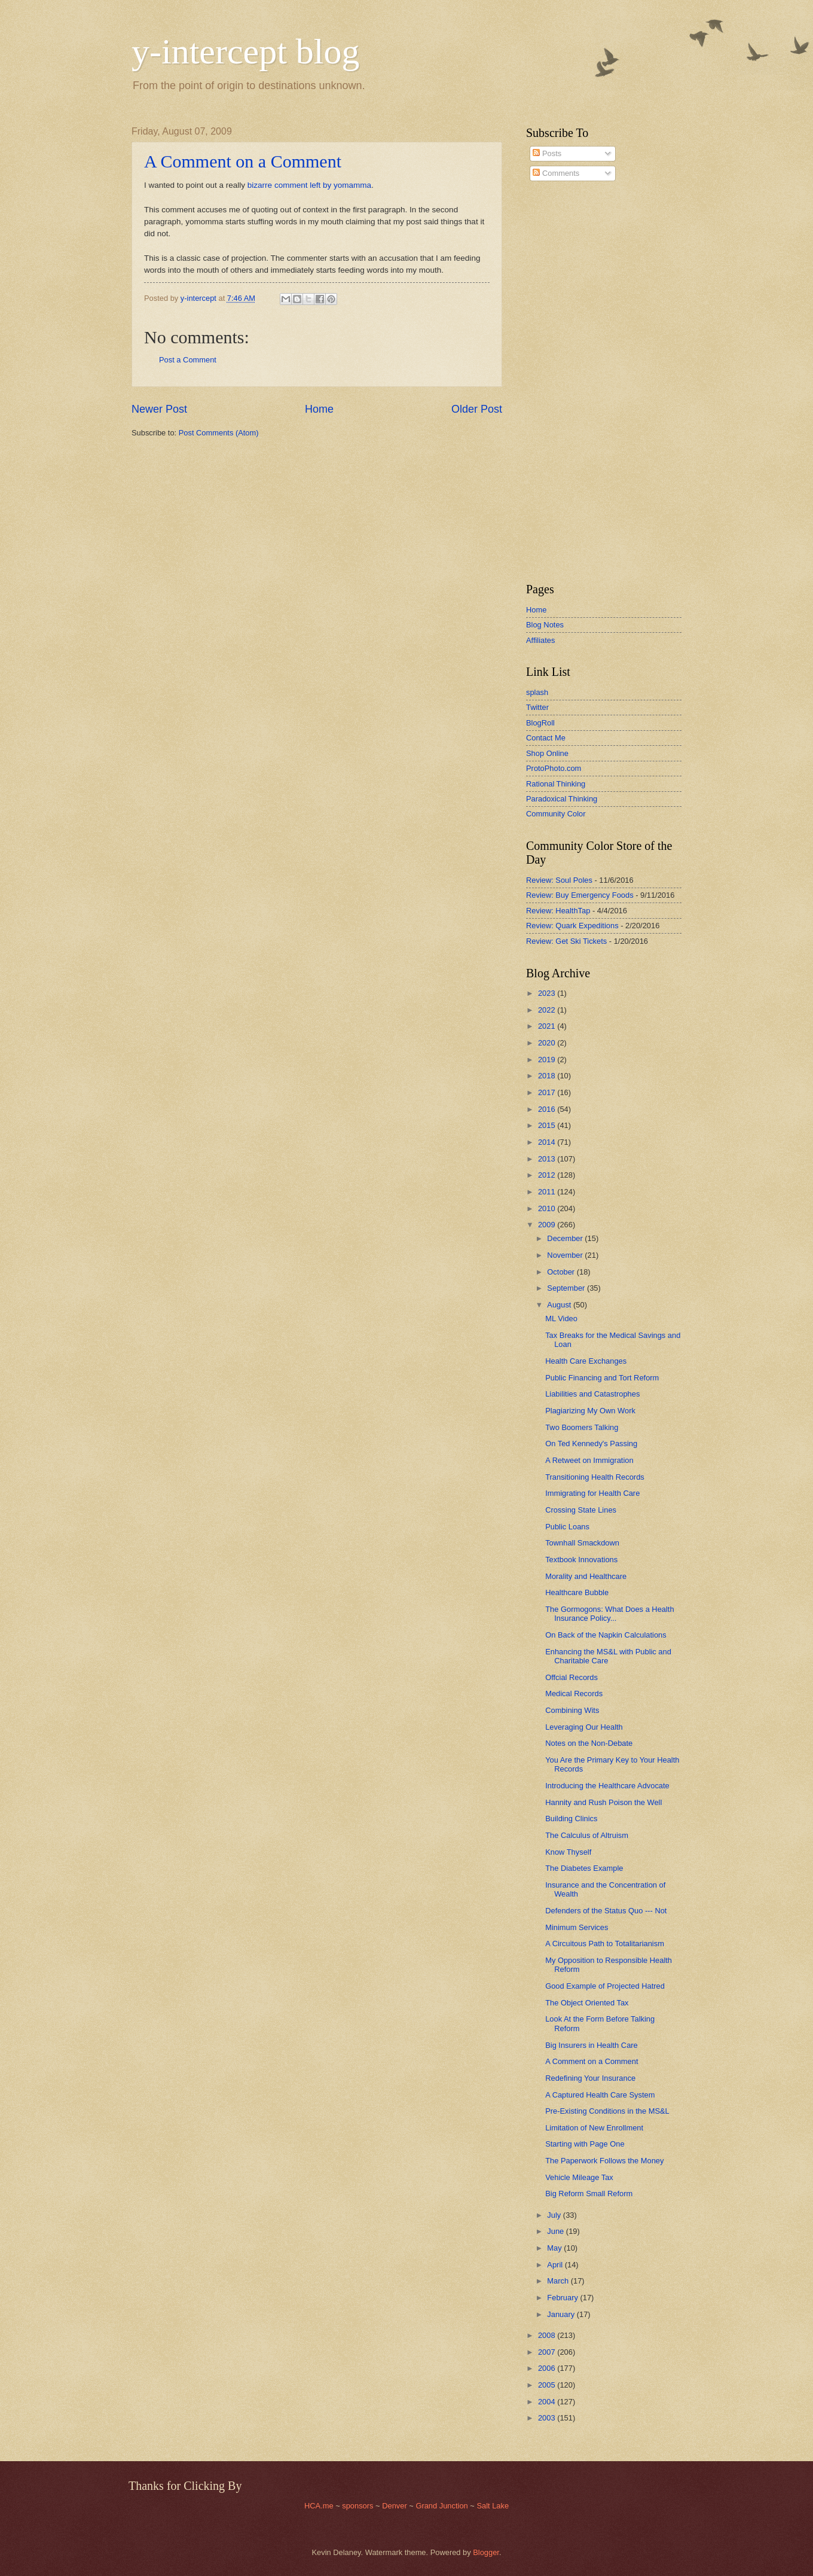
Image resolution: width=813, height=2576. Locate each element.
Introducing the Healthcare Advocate (607, 1785)
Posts (547, 153)
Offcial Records (571, 1677)
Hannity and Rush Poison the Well (603, 1802)
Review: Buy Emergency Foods (580, 895)
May (555, 2247)
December (566, 1238)
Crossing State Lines (580, 1509)
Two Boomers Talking (581, 1427)
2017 (547, 1092)
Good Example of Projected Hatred (605, 1985)
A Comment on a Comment (242, 161)
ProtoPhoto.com (553, 768)
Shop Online (547, 753)
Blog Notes (545, 624)
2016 (547, 1109)
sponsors (358, 2505)
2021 (547, 1026)
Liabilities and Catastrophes (592, 1393)
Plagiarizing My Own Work (590, 1410)
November (566, 1255)
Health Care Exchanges (585, 1360)
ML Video (561, 1318)
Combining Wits (572, 1710)
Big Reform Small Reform (588, 2193)
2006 (547, 2368)
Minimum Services (576, 1927)
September (567, 1288)
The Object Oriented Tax (586, 2002)
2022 (547, 1009)
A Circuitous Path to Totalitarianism (604, 1943)
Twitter (537, 707)
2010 (547, 1208)
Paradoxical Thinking (561, 798)
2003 (547, 2417)
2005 (547, 2384)
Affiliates (540, 640)
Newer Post (159, 409)
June (556, 2231)
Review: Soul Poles (559, 880)
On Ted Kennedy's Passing (591, 1443)
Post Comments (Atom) (219, 432)
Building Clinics (571, 1818)
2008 (547, 2335)
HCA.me (319, 2505)
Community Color (555, 813)
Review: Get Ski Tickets (566, 941)
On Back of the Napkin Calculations (606, 1634)
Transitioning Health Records (594, 1477)
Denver (395, 2505)
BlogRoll (540, 722)
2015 (547, 1125)
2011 (547, 1191)
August (560, 1304)
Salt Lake (492, 2505)
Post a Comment (187, 359)
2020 (547, 1042)
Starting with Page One (584, 2143)
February (563, 2297)
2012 (547, 1174)
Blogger (486, 2552)
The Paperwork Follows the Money (604, 2160)
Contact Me (546, 737)
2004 (547, 2401)
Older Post (476, 409)
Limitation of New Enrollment (594, 2127)
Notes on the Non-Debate (588, 1743)
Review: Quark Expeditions (572, 925)
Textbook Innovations (581, 1559)
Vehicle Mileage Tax (579, 2177)
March (558, 2280)
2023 (547, 993)
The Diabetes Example (584, 1868)
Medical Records (574, 1693)
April (555, 2264)
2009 (547, 1224)
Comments (556, 173)
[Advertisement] (562, 382)
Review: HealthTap (558, 910)
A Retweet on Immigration (589, 1460)
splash (537, 692)
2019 (547, 1059)
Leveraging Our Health (584, 1727)
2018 (547, 1075)
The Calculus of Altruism (586, 1835)
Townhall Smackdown (582, 1542)
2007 (547, 2352)
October (561, 1271)
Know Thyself (568, 1852)
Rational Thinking (555, 783)
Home (319, 409)
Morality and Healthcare (585, 1576)
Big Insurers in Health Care (591, 2045)
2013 (547, 1158)
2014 (547, 1142)
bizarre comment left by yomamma (309, 185)
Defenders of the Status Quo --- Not (606, 1910)
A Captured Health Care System (600, 2094)
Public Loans (567, 1526)
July (555, 2215)
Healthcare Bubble (577, 1592)
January (561, 2314)
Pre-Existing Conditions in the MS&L (607, 2110)
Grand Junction (441, 2505)
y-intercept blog (246, 51)
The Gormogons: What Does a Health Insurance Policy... (609, 1614)
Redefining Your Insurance (590, 2078)
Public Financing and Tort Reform (602, 1377)
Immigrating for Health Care (592, 1493)
